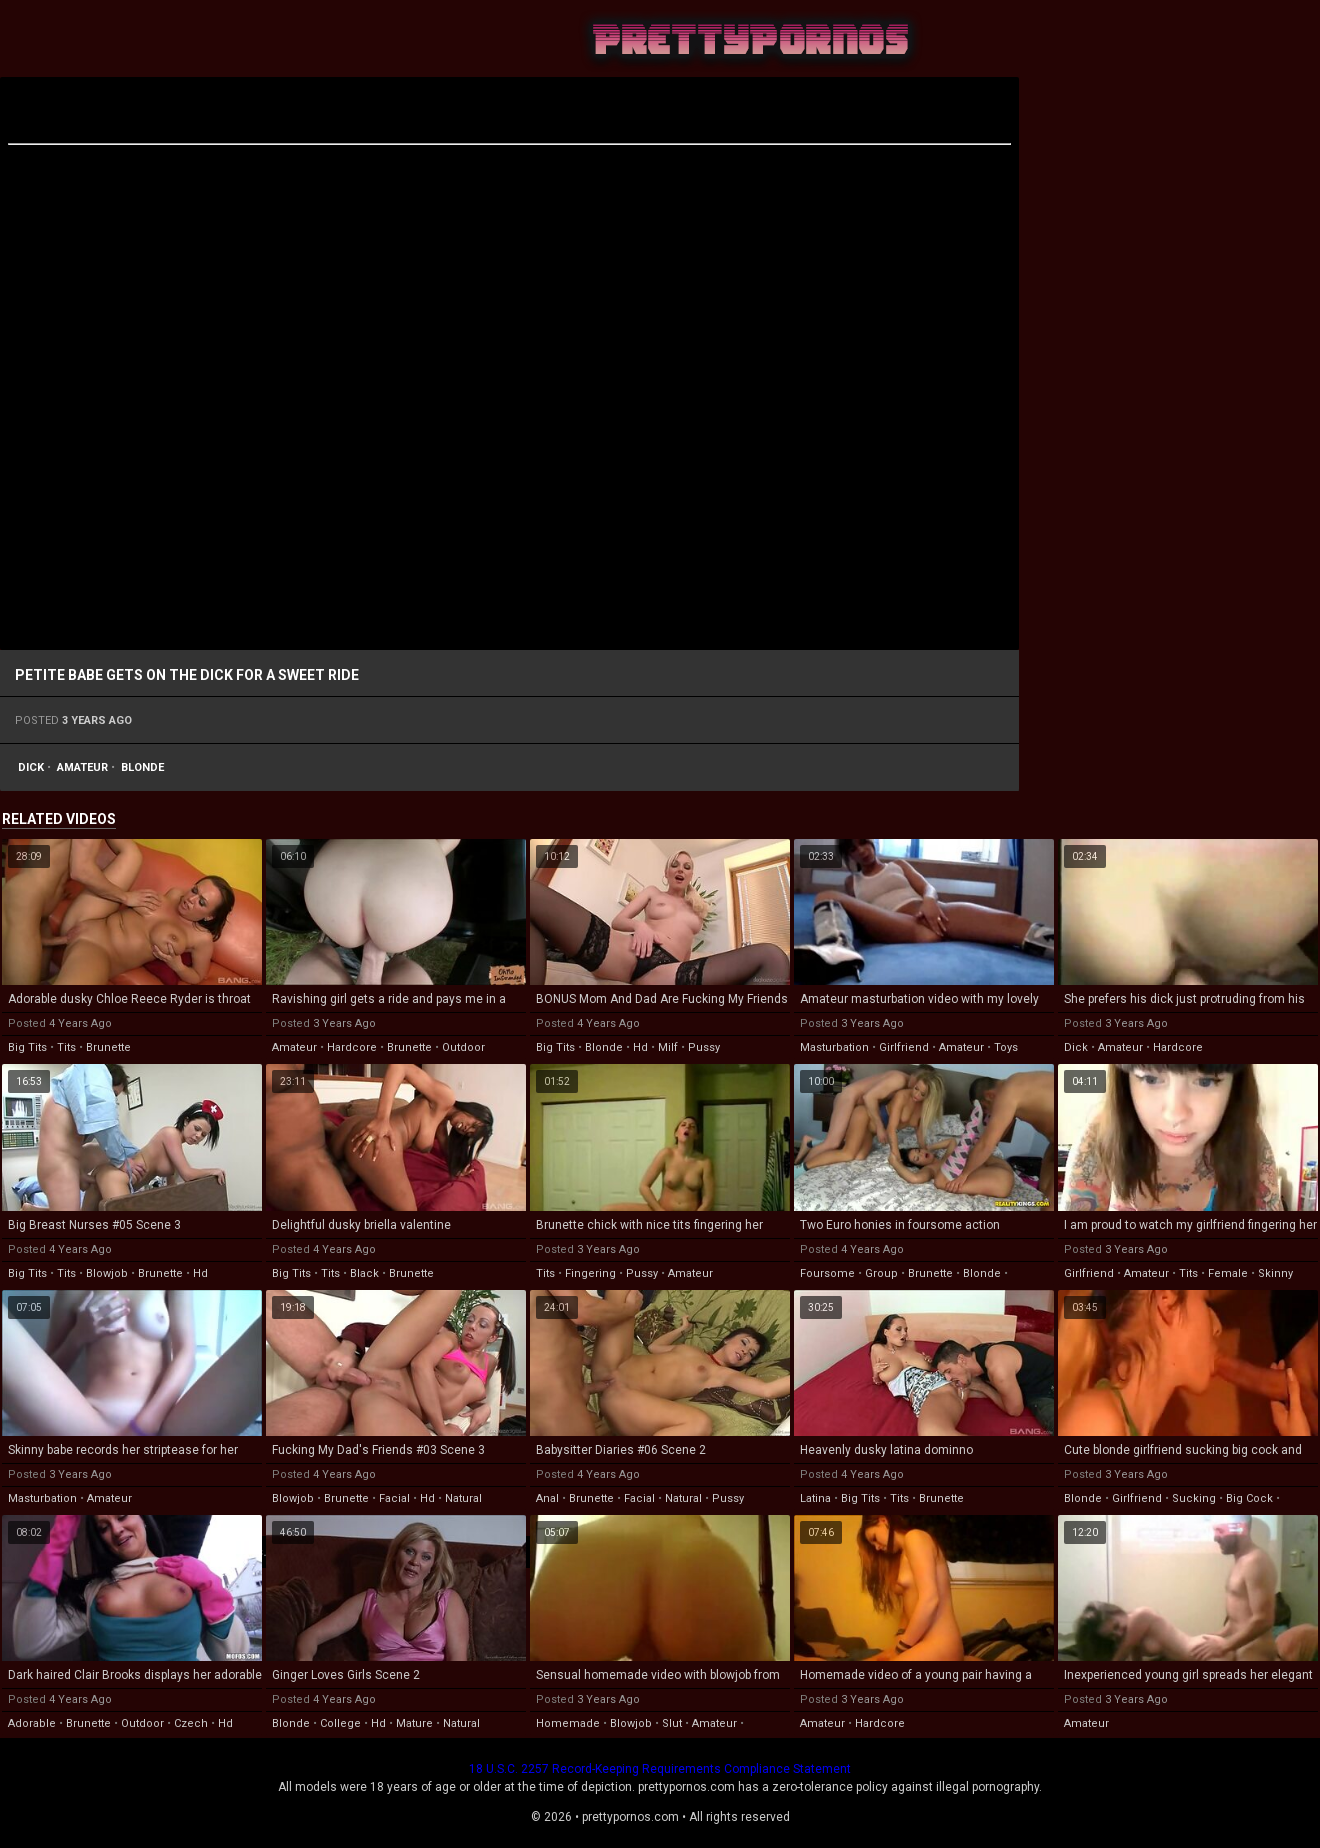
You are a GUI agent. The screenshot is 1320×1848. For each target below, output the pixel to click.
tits (66, 1047)
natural (463, 1498)
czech (191, 1723)
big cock (1249, 1498)
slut (672, 1723)
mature (414, 1723)
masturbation (834, 1047)
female (1228, 1273)
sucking (1194, 1498)
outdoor (463, 1047)
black (364, 1273)
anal (547, 1498)
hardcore (352, 1047)
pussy (704, 1047)
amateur (82, 767)
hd (640, 1047)
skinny (1275, 1273)
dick (31, 767)
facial (394, 1498)
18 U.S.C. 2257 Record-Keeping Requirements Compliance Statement (660, 1769)
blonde (142, 767)
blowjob (107, 1273)
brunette (108, 1047)
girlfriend (904, 1047)
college (340, 1723)
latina (815, 1498)
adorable (32, 1723)
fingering (590, 1273)
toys (1006, 1047)
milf (668, 1047)
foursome (827, 1273)
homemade (568, 1723)
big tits (27, 1047)
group (881, 1273)
